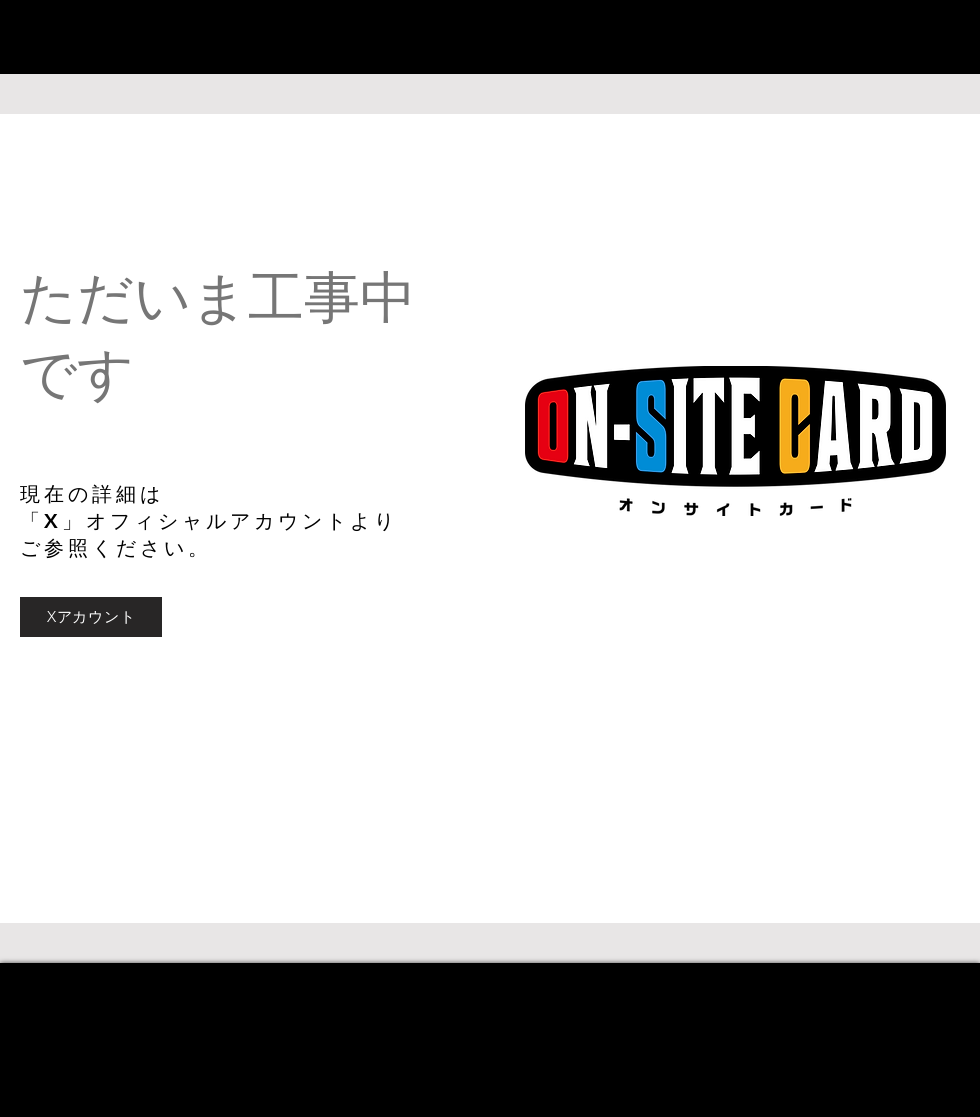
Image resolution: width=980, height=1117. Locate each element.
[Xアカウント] (91, 617)
